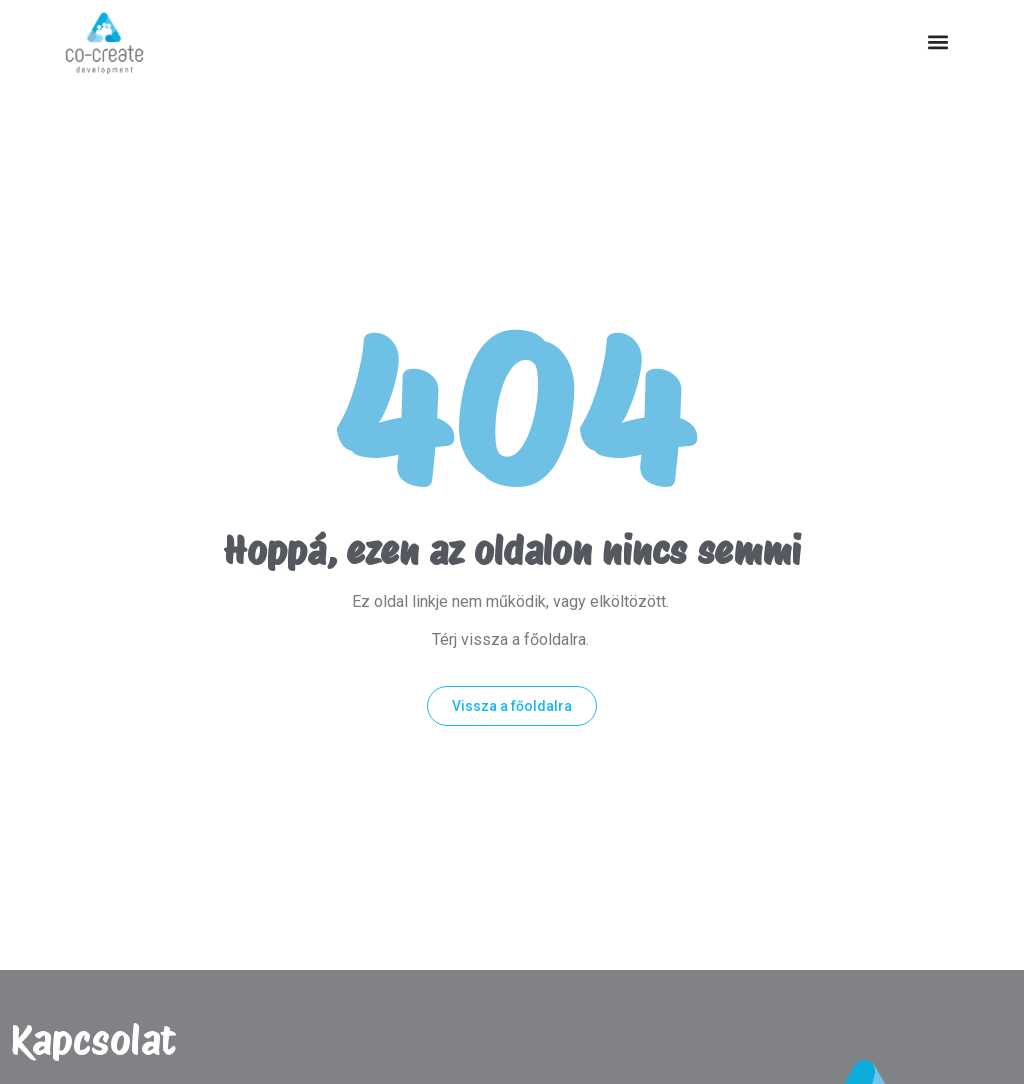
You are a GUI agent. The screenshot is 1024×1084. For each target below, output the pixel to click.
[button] (937, 42)
